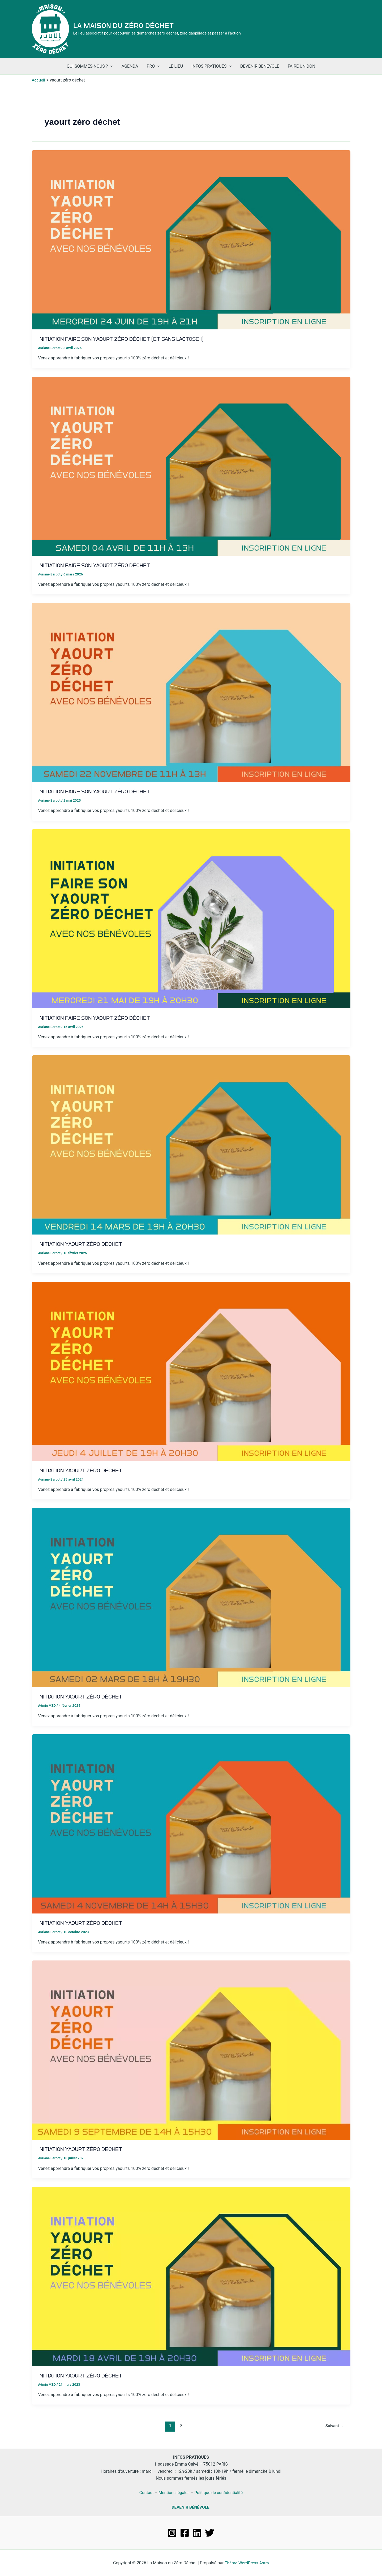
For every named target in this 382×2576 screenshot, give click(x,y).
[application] (110, 66)
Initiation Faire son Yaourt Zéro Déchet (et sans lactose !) (128, 339)
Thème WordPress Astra (247, 2562)
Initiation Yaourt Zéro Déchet (84, 1244)
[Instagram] (172, 2532)
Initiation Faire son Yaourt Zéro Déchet (99, 565)
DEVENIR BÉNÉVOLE (190, 2506)
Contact (145, 2492)
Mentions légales (173, 2492)
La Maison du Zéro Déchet (123, 25)
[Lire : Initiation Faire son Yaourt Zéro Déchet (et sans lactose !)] (191, 239)
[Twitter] (209, 2532)
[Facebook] (184, 2532)
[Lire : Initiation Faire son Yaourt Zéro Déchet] (191, 465)
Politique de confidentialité (219, 2492)
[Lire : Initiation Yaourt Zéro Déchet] (191, 1144)
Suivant (334, 2425)
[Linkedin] (197, 2532)
